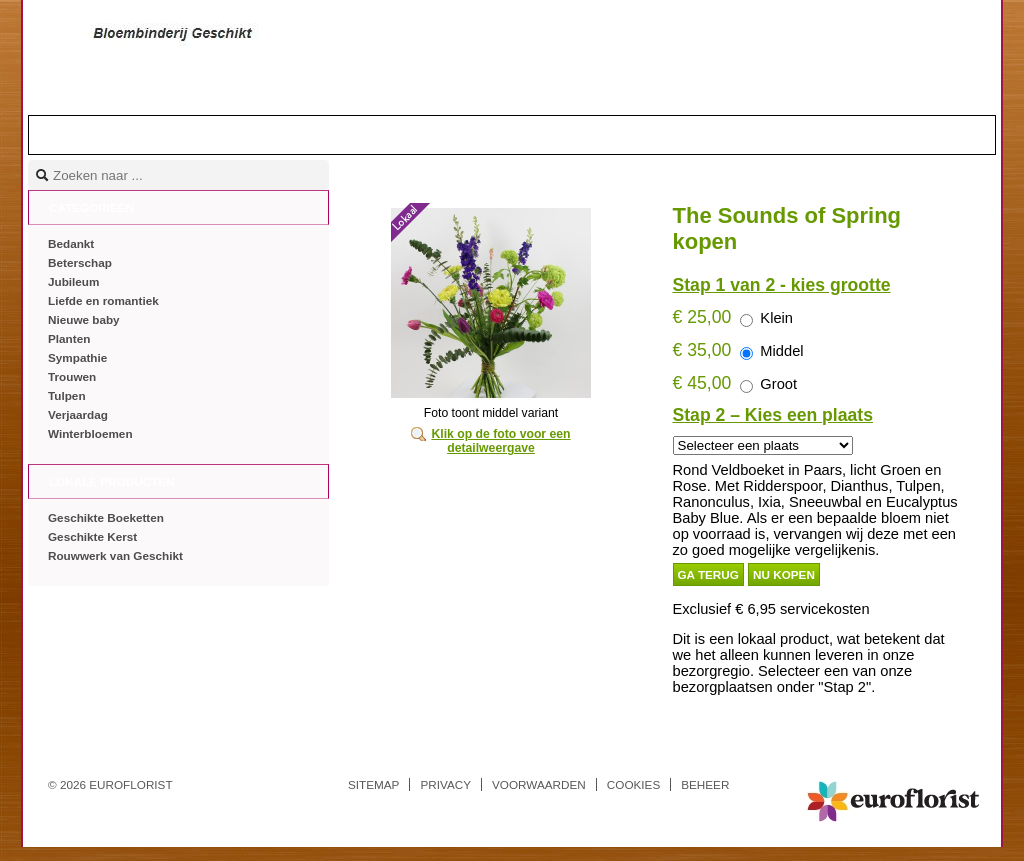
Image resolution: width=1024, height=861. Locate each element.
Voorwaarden (539, 784)
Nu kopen (784, 574)
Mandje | (914, 134)
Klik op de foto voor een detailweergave (500, 441)
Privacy (445, 784)
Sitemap (373, 784)
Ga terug (708, 574)
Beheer (705, 784)
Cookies (633, 784)
